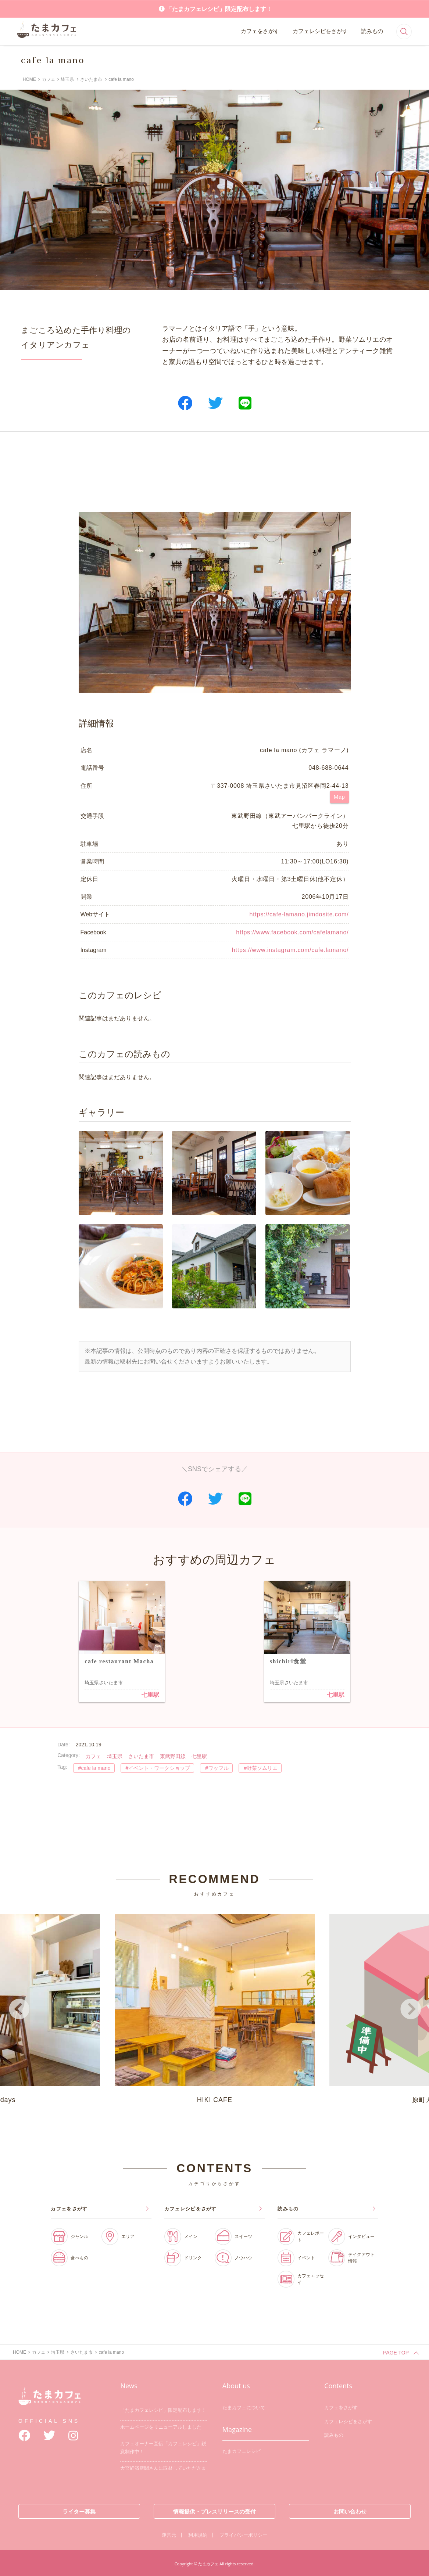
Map (339, 797)
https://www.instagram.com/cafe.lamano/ (290, 950)
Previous (18, 2008)
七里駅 (150, 1695)
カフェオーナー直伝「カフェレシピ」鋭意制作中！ (163, 2446)
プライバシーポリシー (243, 2533)
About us (236, 2383)
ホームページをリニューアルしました (160, 2425)
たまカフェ (49, 2400)
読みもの (372, 31)
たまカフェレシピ (241, 2449)
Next (410, 2008)
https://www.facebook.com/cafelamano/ (292, 932)
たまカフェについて (243, 2406)
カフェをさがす (260, 31)
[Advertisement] (215, 471)
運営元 (169, 2533)
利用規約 (197, 2533)
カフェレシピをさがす (320, 31)
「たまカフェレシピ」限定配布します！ (219, 9)
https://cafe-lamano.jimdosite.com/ (299, 914)
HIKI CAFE (215, 2007)
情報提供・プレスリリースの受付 (214, 2510)
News (128, 2383)
